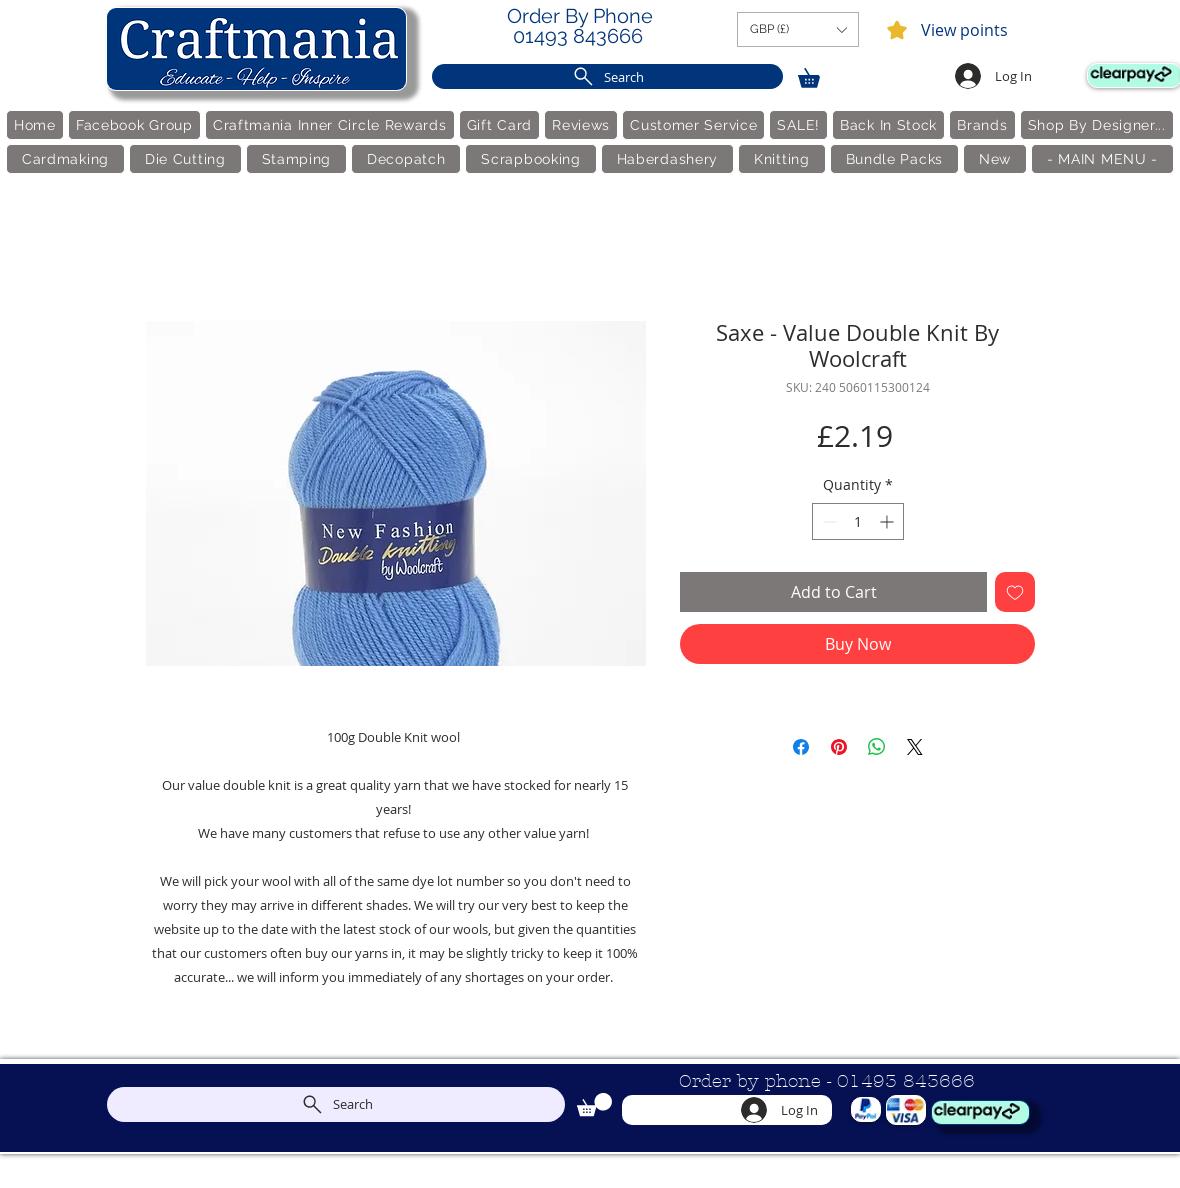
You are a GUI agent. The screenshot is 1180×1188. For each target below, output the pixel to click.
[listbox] (798, 29)
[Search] (607, 76)
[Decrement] (827, 521)
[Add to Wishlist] (1015, 592)
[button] (798, 29)
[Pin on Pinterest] (839, 747)
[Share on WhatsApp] (877, 747)
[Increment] (888, 521)
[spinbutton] (858, 521)
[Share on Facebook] (801, 747)
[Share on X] (915, 747)
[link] (818, 74)
